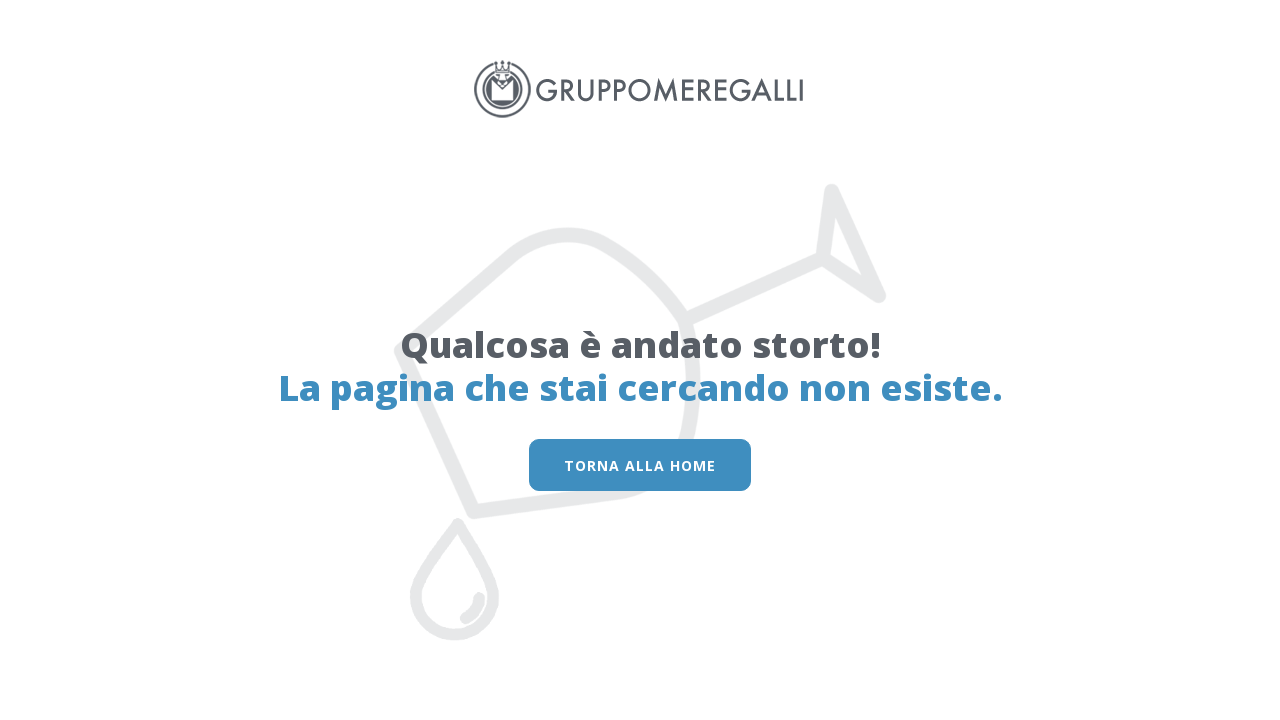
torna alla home (640, 465)
